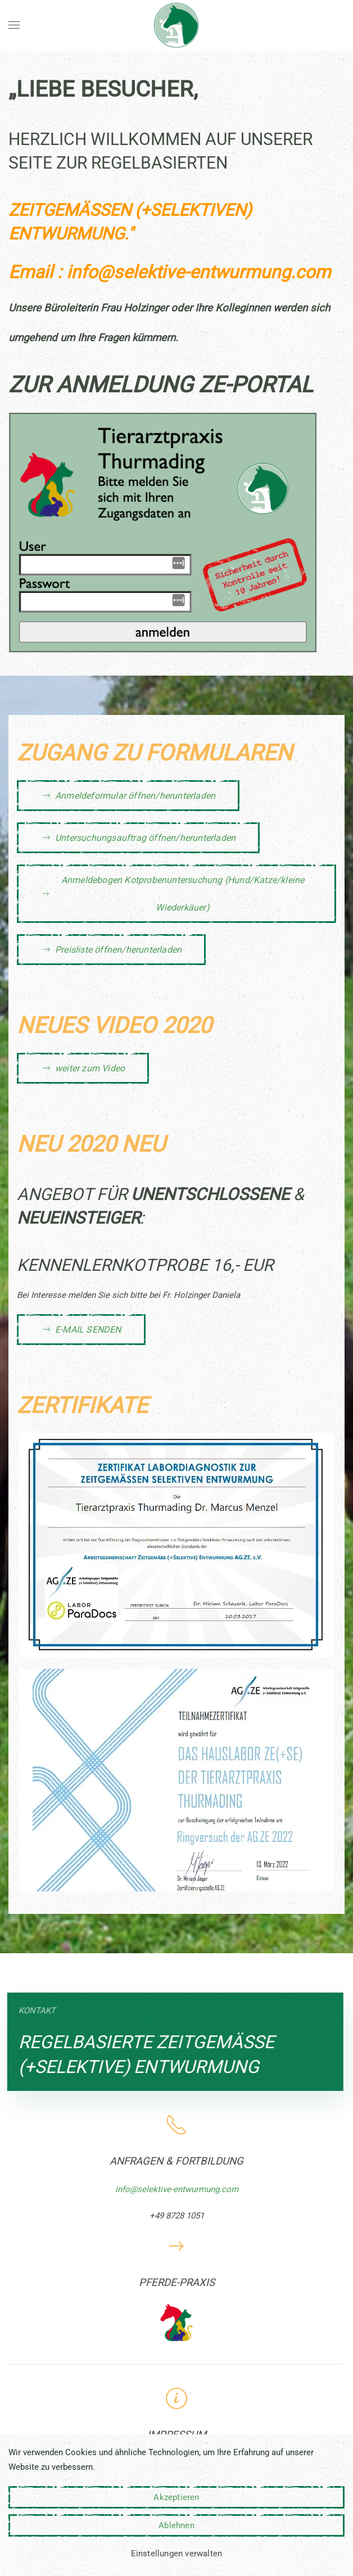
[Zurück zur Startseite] (176, 25)
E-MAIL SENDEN (81, 1329)
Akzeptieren (176, 2497)
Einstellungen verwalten (177, 2553)
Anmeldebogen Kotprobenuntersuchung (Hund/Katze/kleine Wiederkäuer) (172, 894)
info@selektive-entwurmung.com (198, 272)
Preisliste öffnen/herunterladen (111, 949)
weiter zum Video (83, 1068)
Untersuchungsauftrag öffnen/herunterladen (138, 837)
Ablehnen (176, 2525)
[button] (14, 25)
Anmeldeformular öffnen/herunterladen (128, 795)
